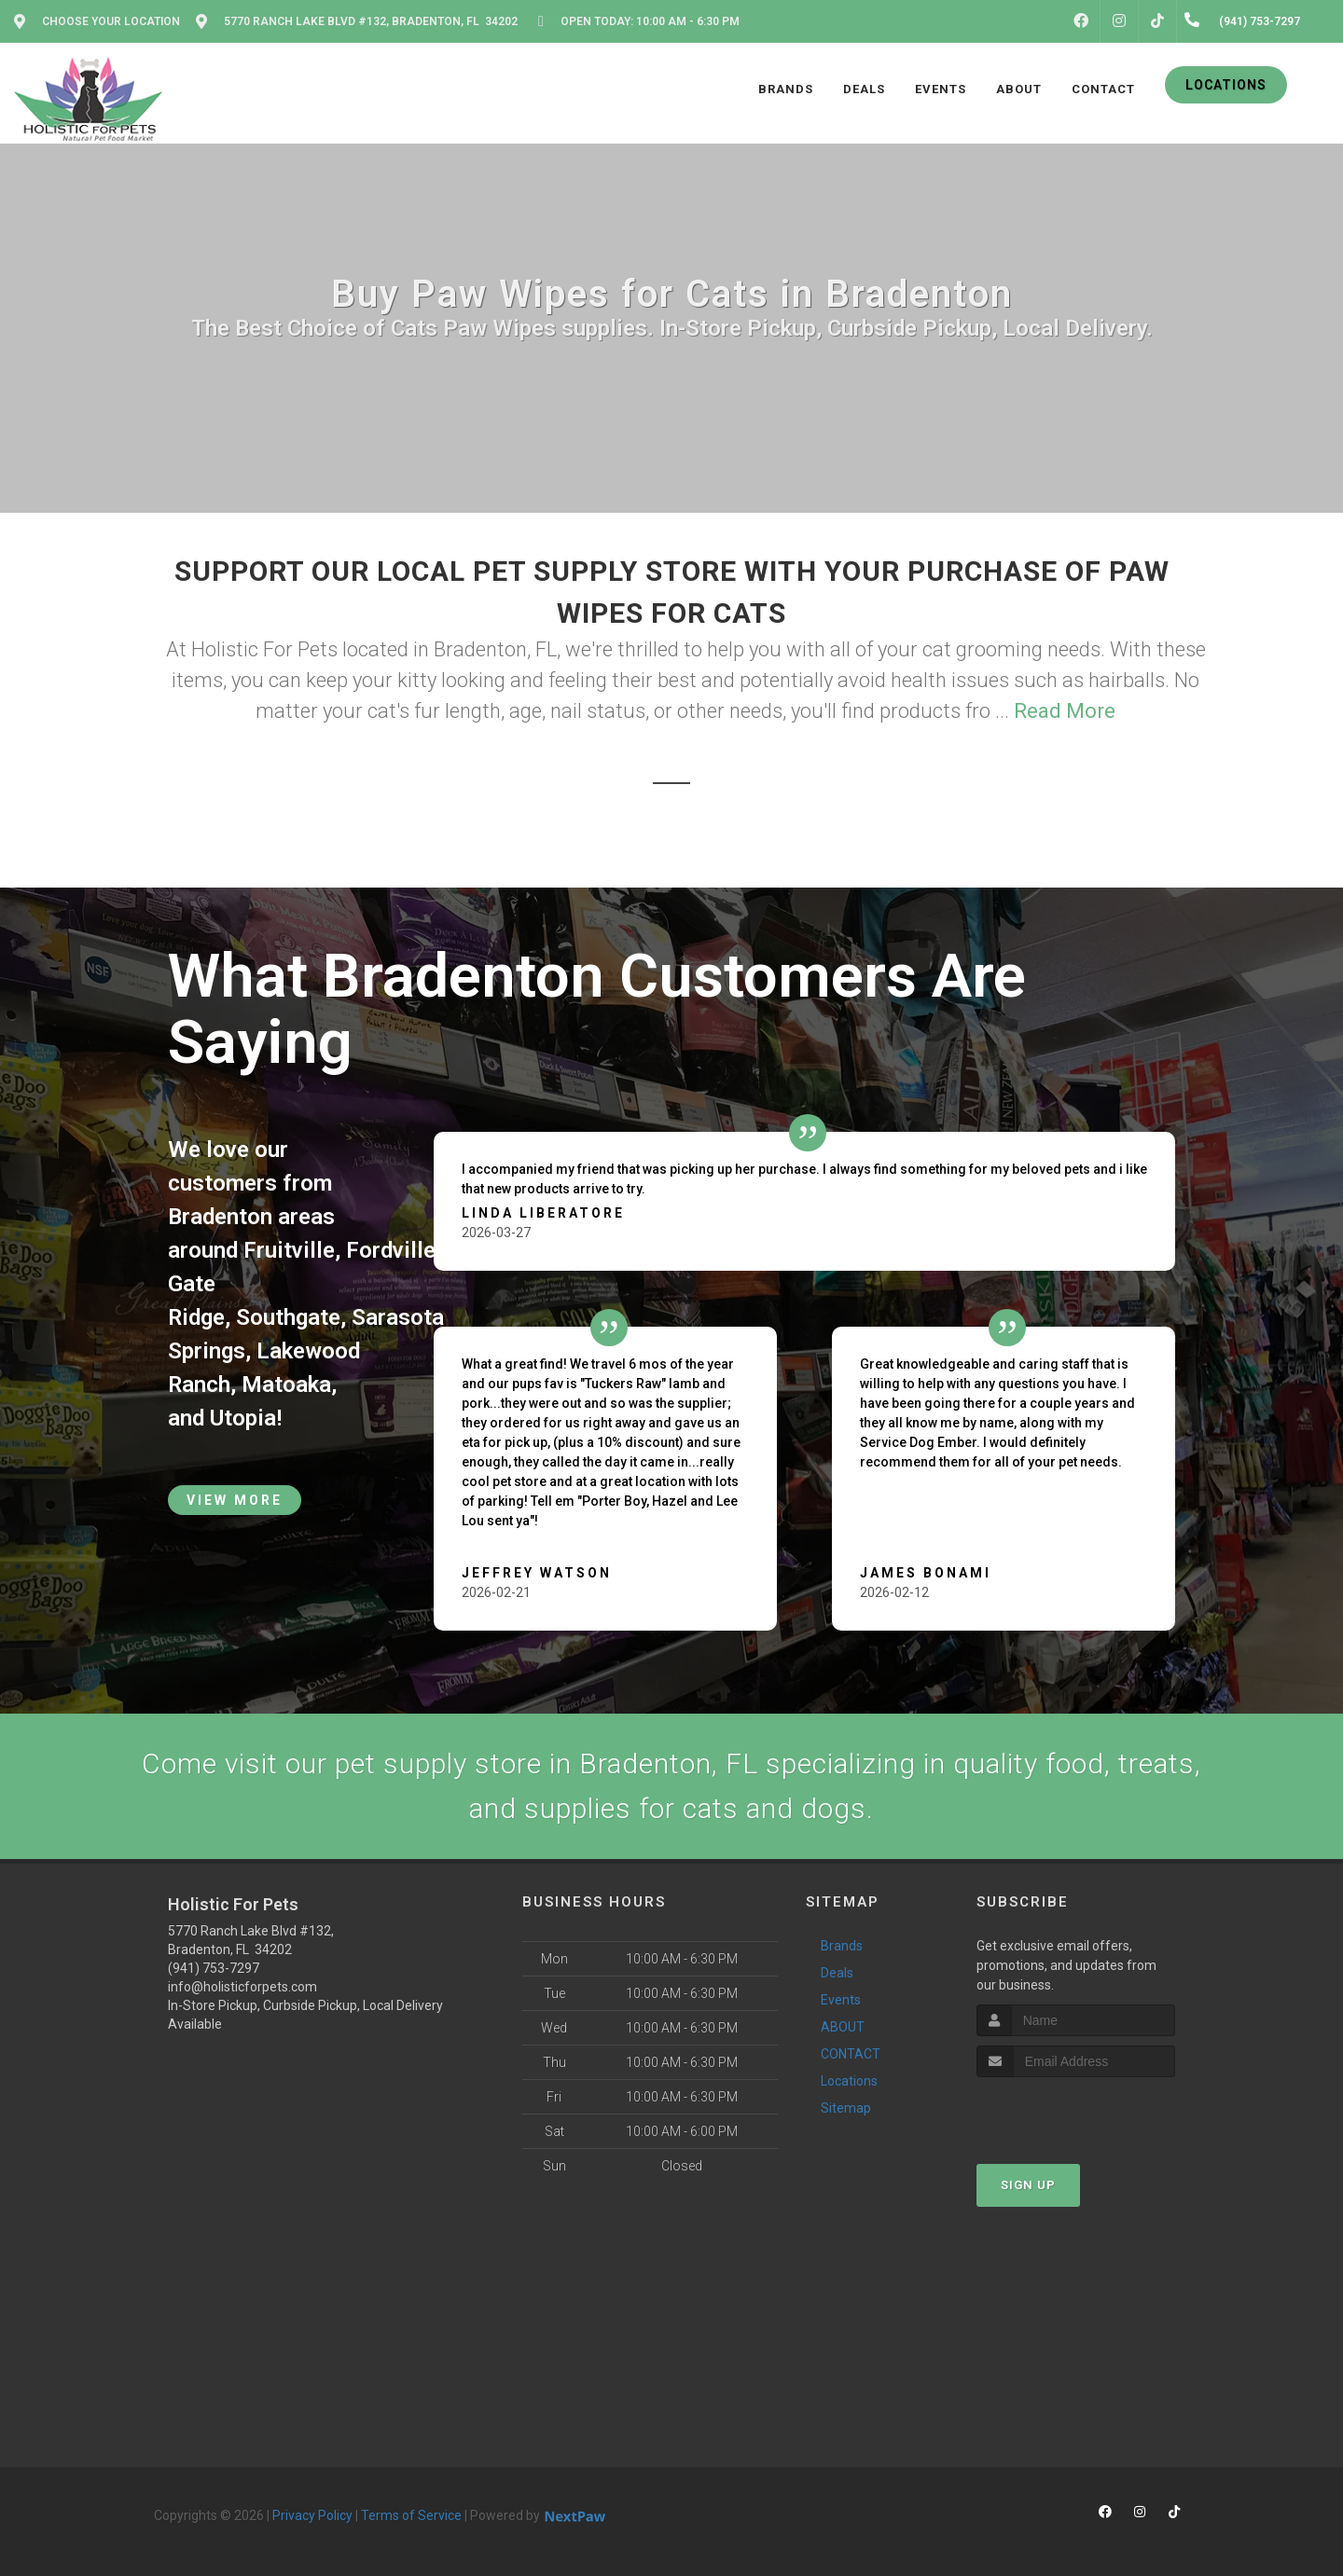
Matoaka (286, 1384)
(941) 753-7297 (213, 1968)
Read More (1064, 711)
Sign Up (1028, 2185)
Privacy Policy (312, 2515)
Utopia (243, 1418)
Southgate (288, 1317)
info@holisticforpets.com (242, 1986)
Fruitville (289, 1250)
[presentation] (1075, 2112)
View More (235, 1500)
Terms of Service (411, 2515)
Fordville (391, 1250)
